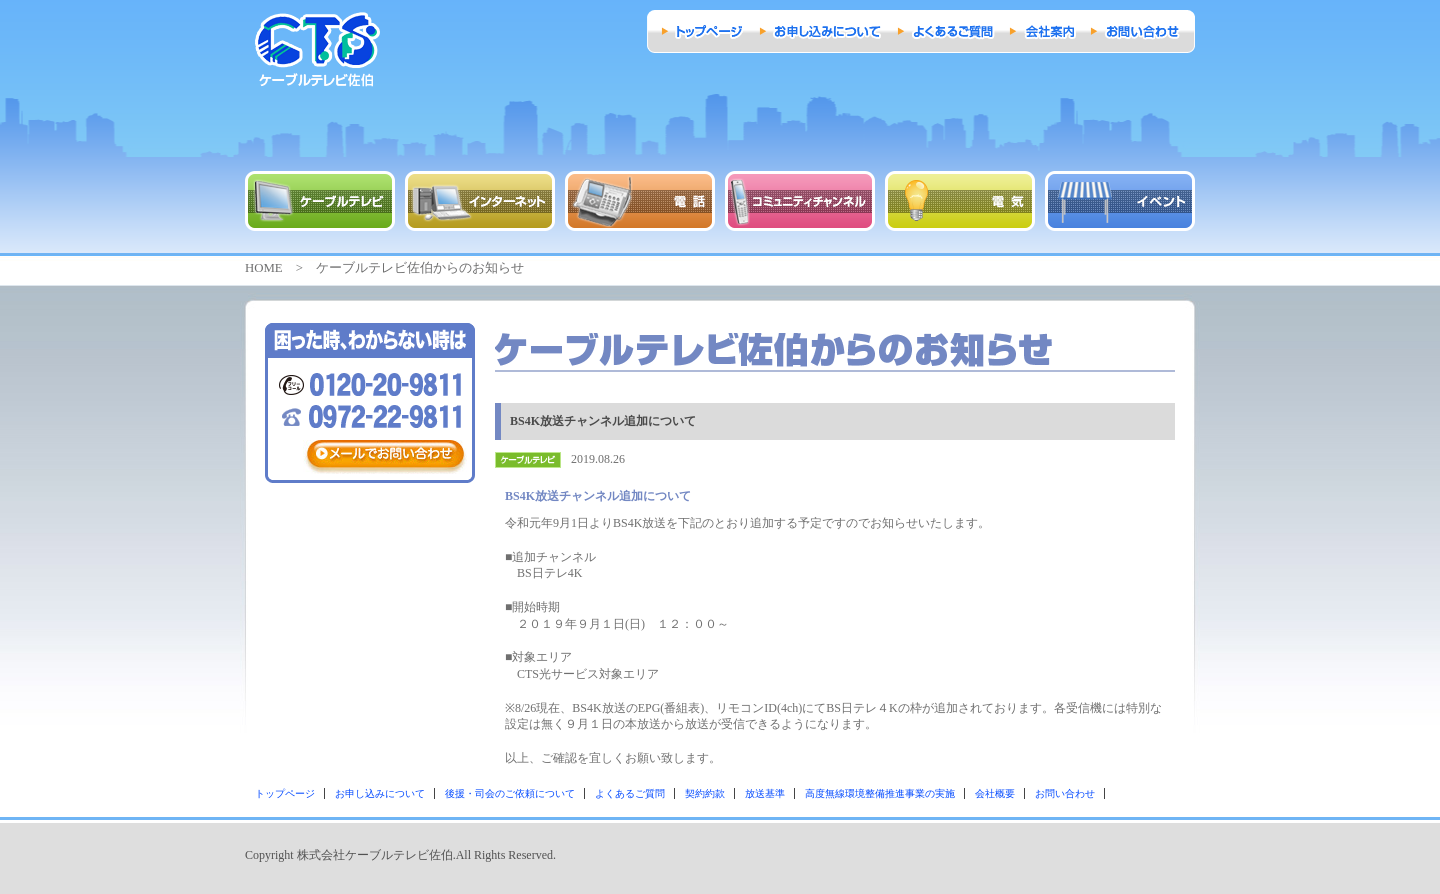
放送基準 (765, 793)
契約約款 (705, 793)
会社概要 (995, 793)
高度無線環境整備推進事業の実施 (880, 793)
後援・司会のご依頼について (510, 793)
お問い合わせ (1065, 793)
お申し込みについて (380, 793)
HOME (264, 268)
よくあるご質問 (630, 793)
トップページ (285, 793)
